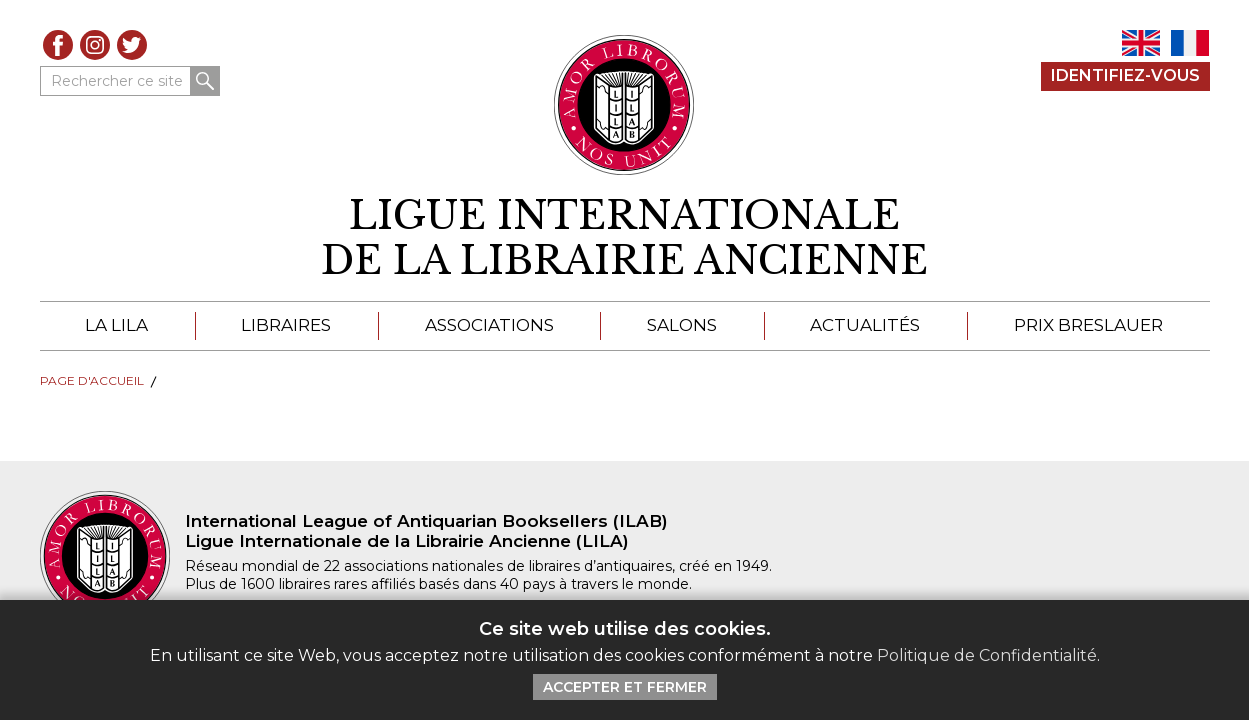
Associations (489, 325)
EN (1141, 43)
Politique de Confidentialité (987, 655)
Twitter (132, 45)
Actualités (865, 325)
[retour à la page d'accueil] (625, 238)
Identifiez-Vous (1125, 75)
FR (1190, 43)
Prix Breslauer (1088, 325)
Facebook (58, 45)
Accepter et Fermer (625, 687)
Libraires (286, 325)
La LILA (116, 325)
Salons (682, 325)
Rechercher (205, 81)
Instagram (95, 45)
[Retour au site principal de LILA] (624, 105)
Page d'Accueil (92, 380)
